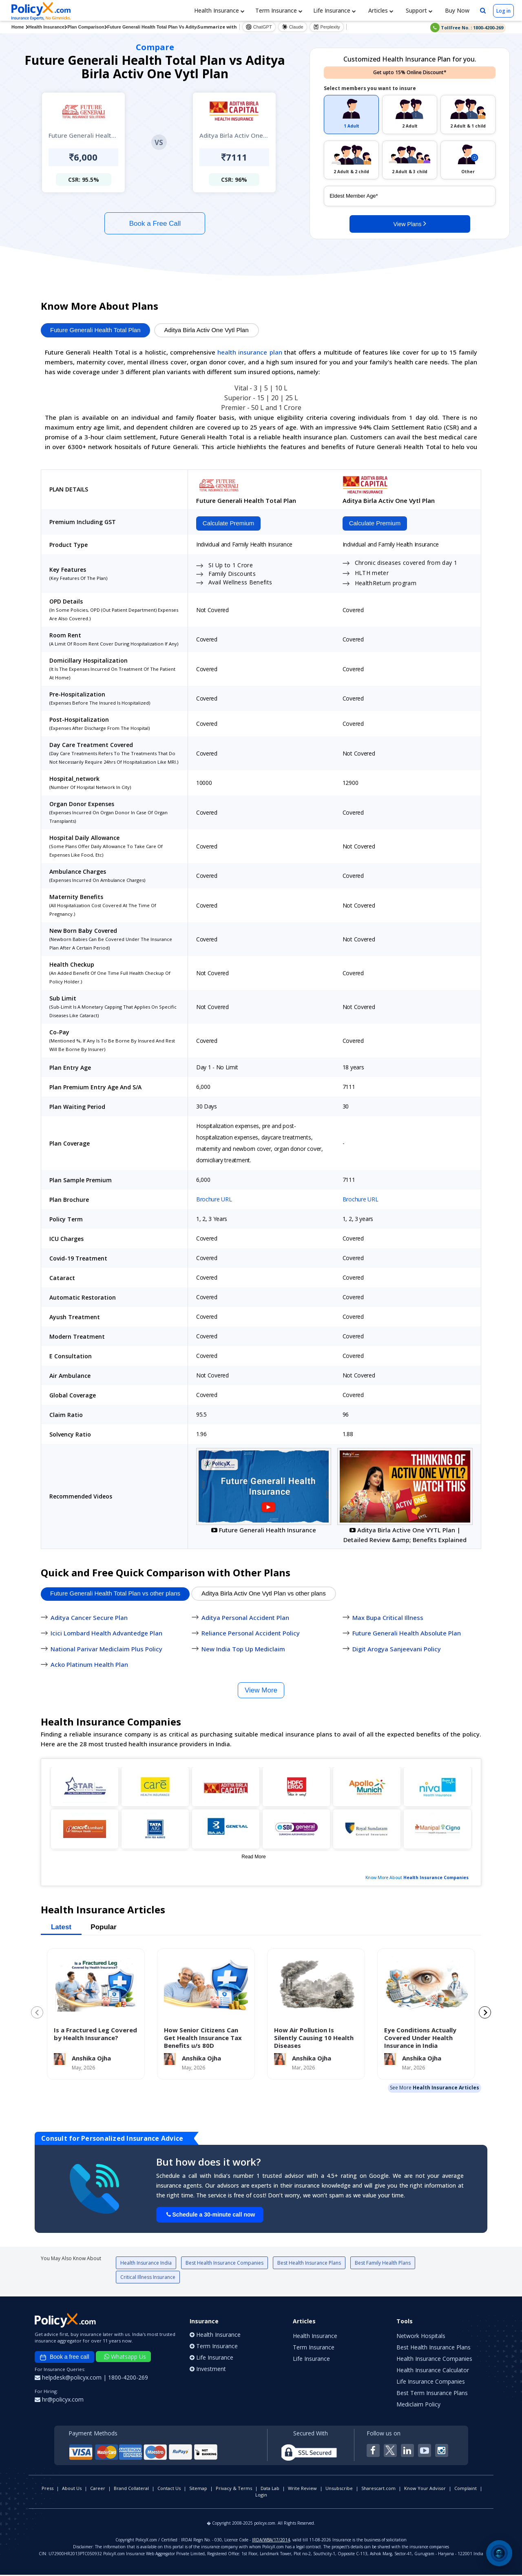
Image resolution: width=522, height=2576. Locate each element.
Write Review (302, 2489)
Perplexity (326, 27)
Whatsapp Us (125, 2358)
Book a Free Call (155, 223)
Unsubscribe (339, 2489)
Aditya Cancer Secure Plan (89, 1618)
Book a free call (64, 2358)
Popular (103, 1928)
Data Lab (270, 2489)
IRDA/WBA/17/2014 (271, 2541)
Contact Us (169, 2489)
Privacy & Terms (234, 2489)
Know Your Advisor (425, 2489)
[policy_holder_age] (409, 196)
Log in (503, 10)
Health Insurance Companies (436, 1878)
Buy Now (456, 10)
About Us (72, 2489)
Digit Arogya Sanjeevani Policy (396, 1650)
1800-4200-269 (128, 2378)
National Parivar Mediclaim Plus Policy (106, 1650)
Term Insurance (279, 10)
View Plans (410, 223)
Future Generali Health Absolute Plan (406, 1634)
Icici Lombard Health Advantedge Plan (106, 1634)
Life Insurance (334, 10)
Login (261, 2496)
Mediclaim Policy (418, 2405)
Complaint (465, 2489)
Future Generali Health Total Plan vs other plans (115, 1594)
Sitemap (198, 2489)
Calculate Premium (227, 523)
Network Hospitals (420, 2337)
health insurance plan (249, 352)
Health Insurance (219, 10)
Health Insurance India (146, 2264)
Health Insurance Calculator (432, 2371)
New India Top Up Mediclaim (243, 1650)
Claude (292, 27)
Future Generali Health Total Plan (95, 329)
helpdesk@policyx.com (69, 2378)
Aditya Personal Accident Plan (245, 1618)
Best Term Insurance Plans (432, 2394)
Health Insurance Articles (446, 2088)
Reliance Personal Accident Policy (250, 1634)
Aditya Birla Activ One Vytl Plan (206, 329)
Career (97, 2489)
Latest (61, 1928)
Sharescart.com (378, 2489)
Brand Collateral (131, 2489)
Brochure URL (214, 1200)
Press (47, 2489)
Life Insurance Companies (430, 2382)
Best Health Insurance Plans (309, 2264)
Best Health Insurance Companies (224, 2264)
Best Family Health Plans (383, 2264)
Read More (253, 1857)
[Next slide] (485, 2013)
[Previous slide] (37, 2013)
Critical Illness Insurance (147, 2278)
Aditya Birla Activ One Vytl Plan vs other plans (263, 1594)
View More (261, 1691)
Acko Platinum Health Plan (89, 1666)
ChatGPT (259, 27)
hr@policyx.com (59, 2400)
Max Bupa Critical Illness (387, 1618)
